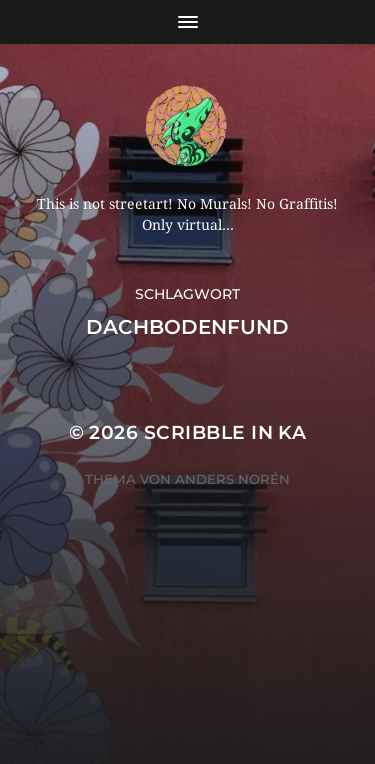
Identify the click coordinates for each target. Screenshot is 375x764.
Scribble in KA (225, 432)
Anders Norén (232, 479)
